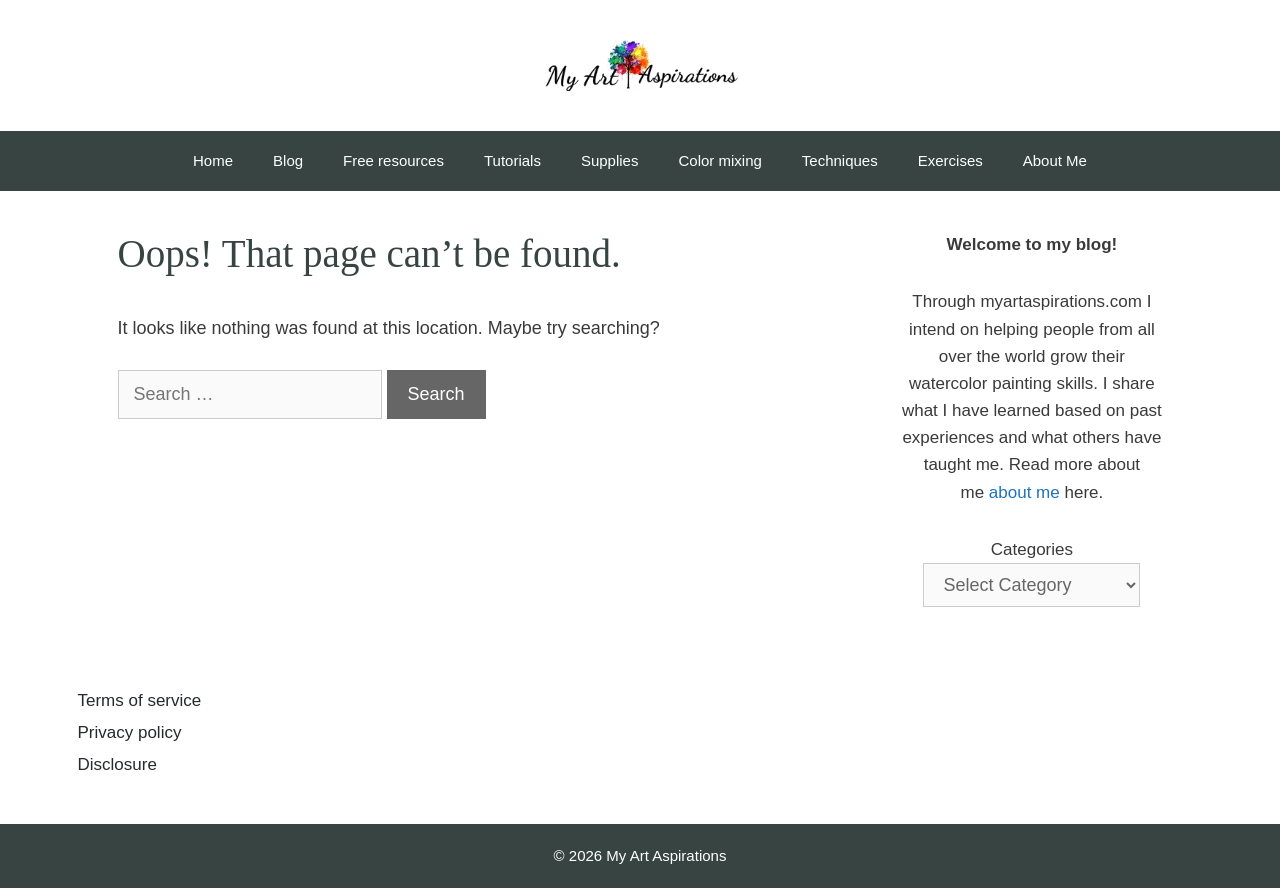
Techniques (840, 160)
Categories (1032, 549)
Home (213, 160)
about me (1024, 492)
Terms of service (140, 700)
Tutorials (512, 160)
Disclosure (117, 764)
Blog (288, 160)
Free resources (393, 160)
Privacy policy (130, 732)
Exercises (950, 160)
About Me (1055, 160)
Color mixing (719, 160)
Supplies (610, 160)
